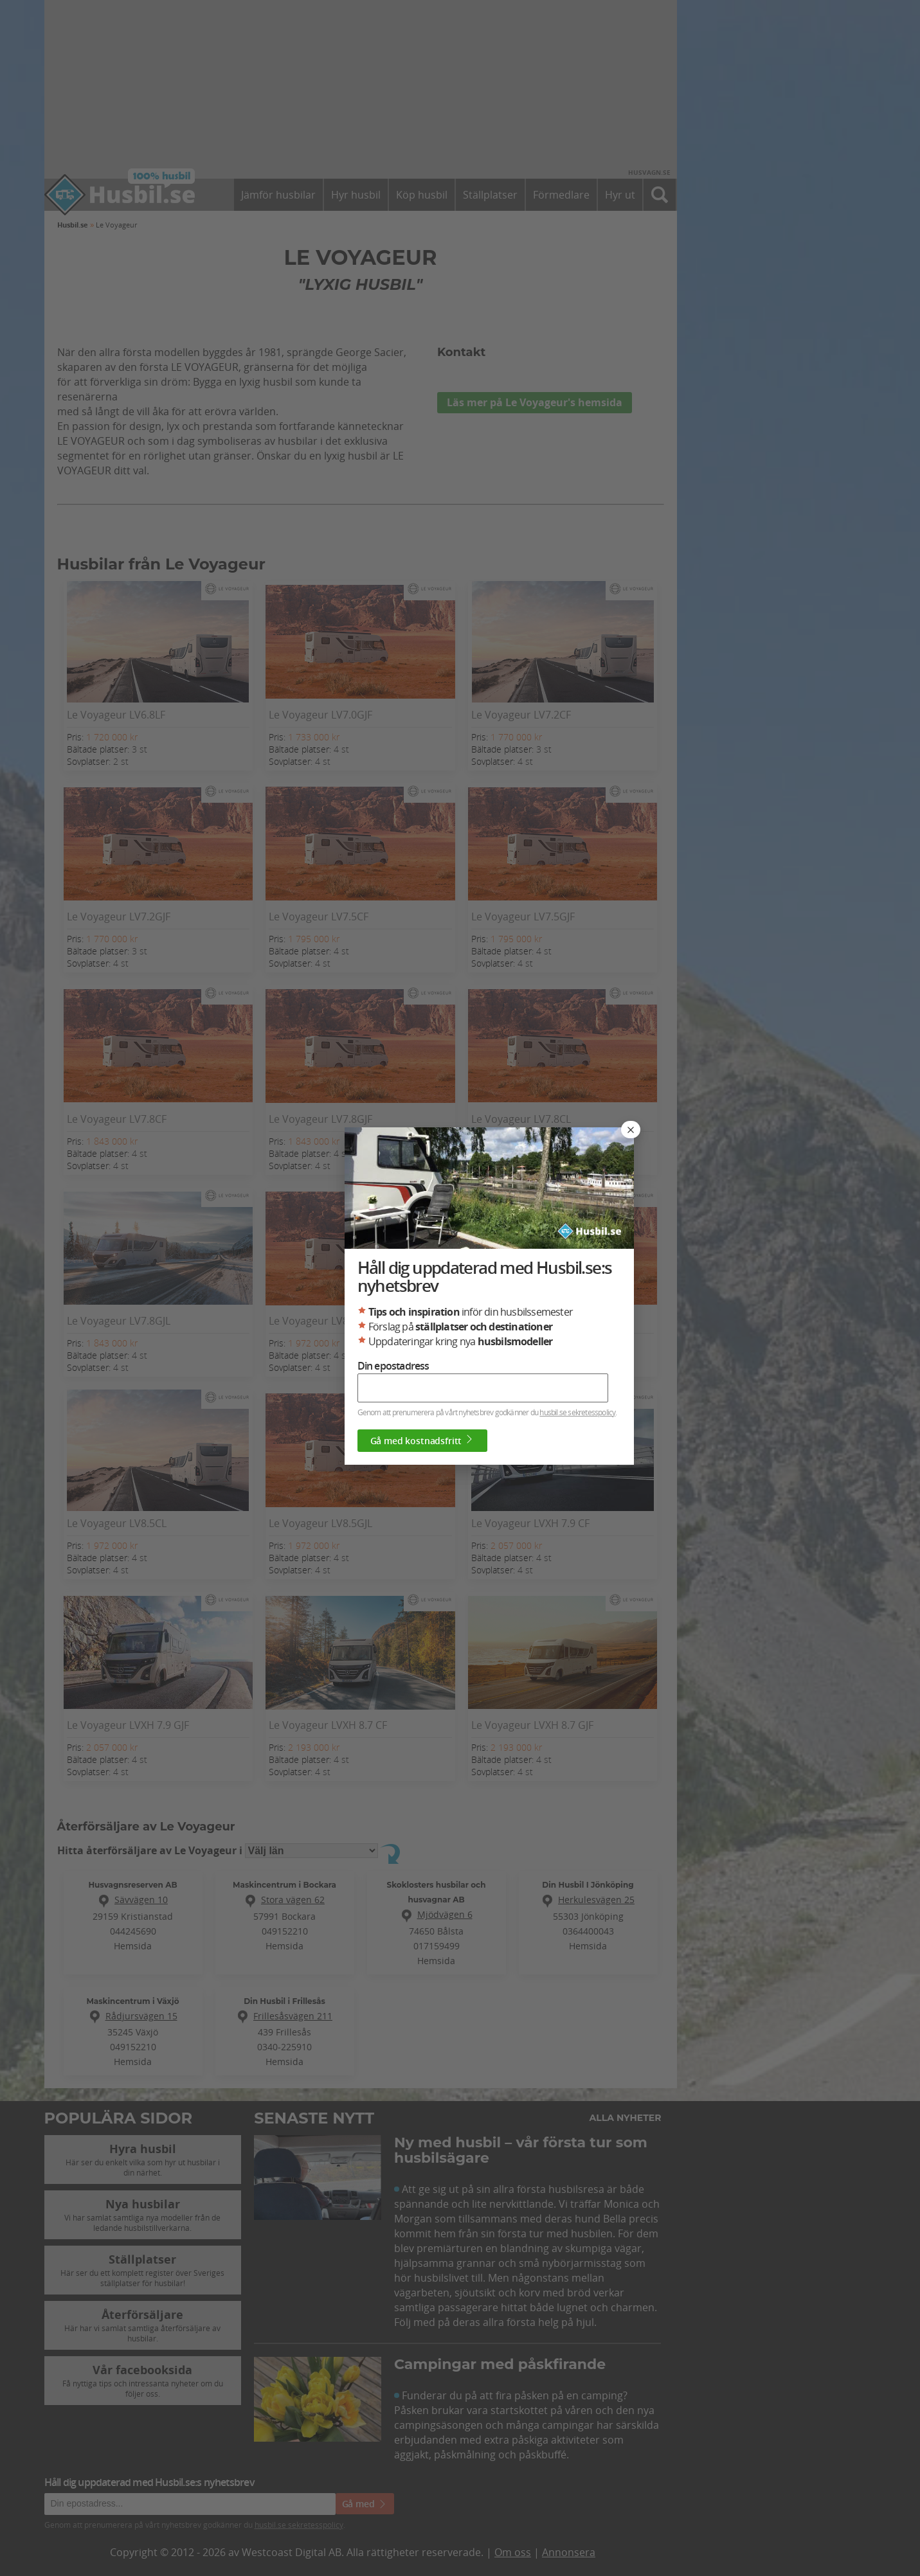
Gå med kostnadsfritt (422, 1440)
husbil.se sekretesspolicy (577, 1412)
